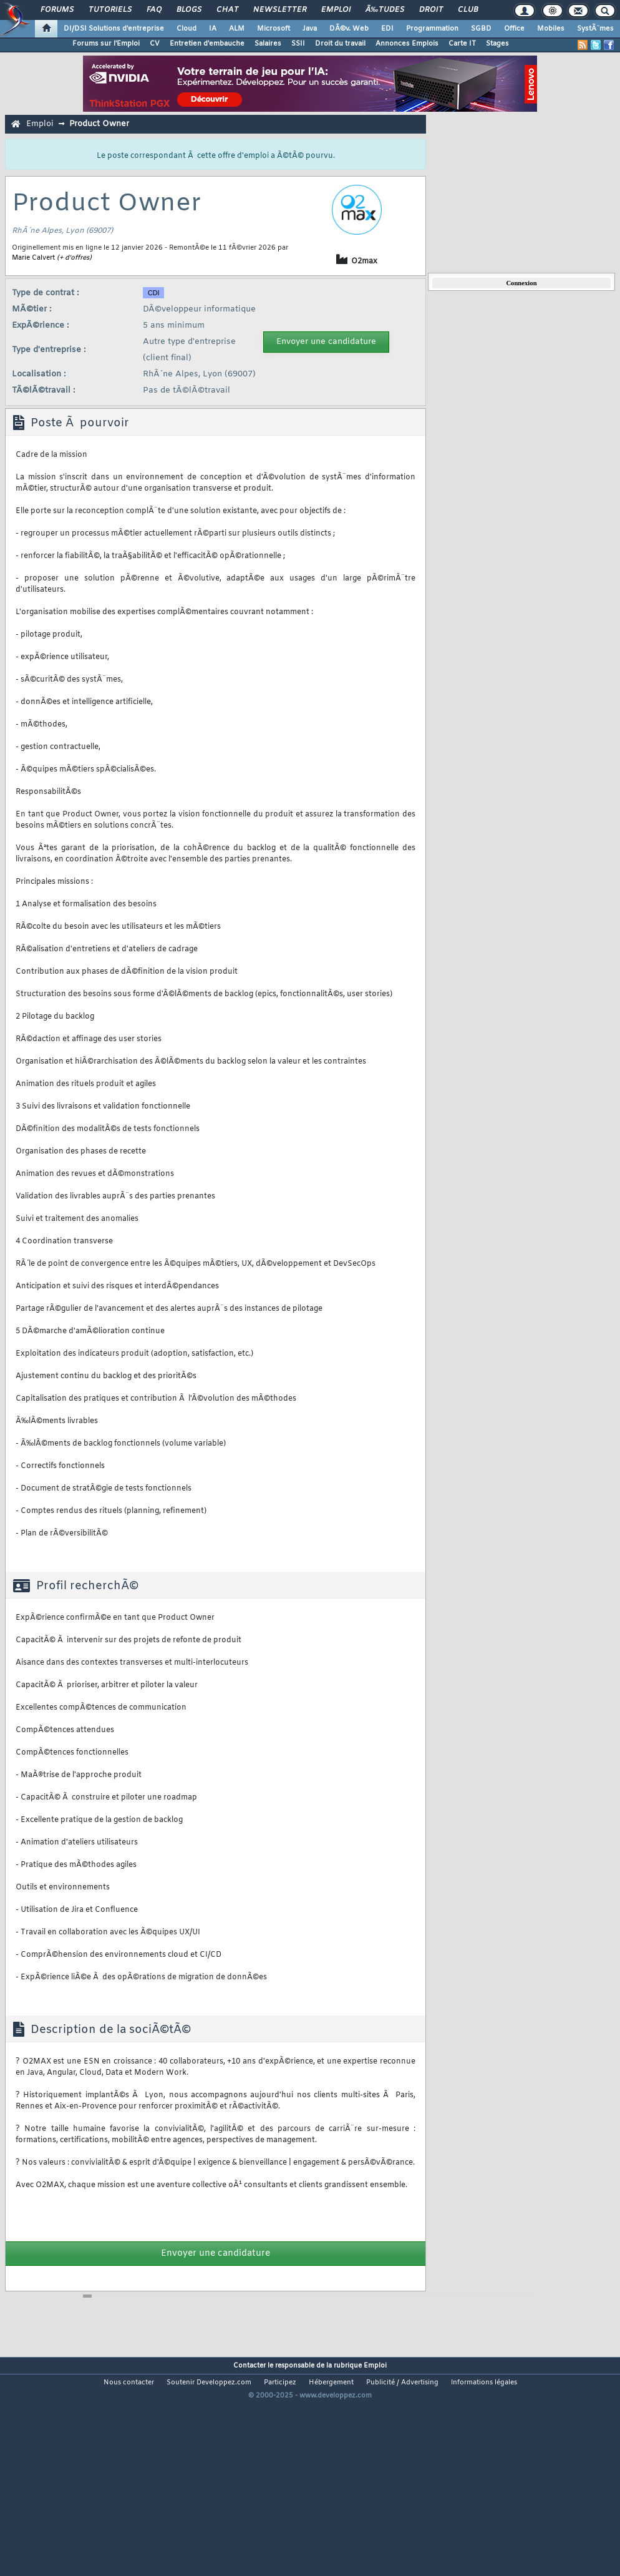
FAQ (154, 10)
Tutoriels (110, 10)
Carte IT (462, 43)
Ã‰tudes (384, 10)
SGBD (481, 28)
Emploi (336, 10)
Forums (57, 10)
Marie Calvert (33, 257)
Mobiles (550, 28)
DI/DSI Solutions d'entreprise (114, 28)
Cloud (186, 28)
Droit (431, 10)
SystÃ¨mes (595, 28)
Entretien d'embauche (207, 43)
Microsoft (273, 28)
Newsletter (280, 10)
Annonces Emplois (406, 43)
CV (155, 43)
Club (468, 10)
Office (514, 28)
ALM (237, 28)
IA (212, 28)
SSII (298, 43)
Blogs (189, 10)
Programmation (432, 28)
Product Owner (99, 124)
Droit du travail (340, 43)
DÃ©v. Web (349, 28)
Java (310, 28)
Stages (497, 43)
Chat (227, 10)
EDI (387, 28)
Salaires (267, 43)
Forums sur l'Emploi (106, 43)
